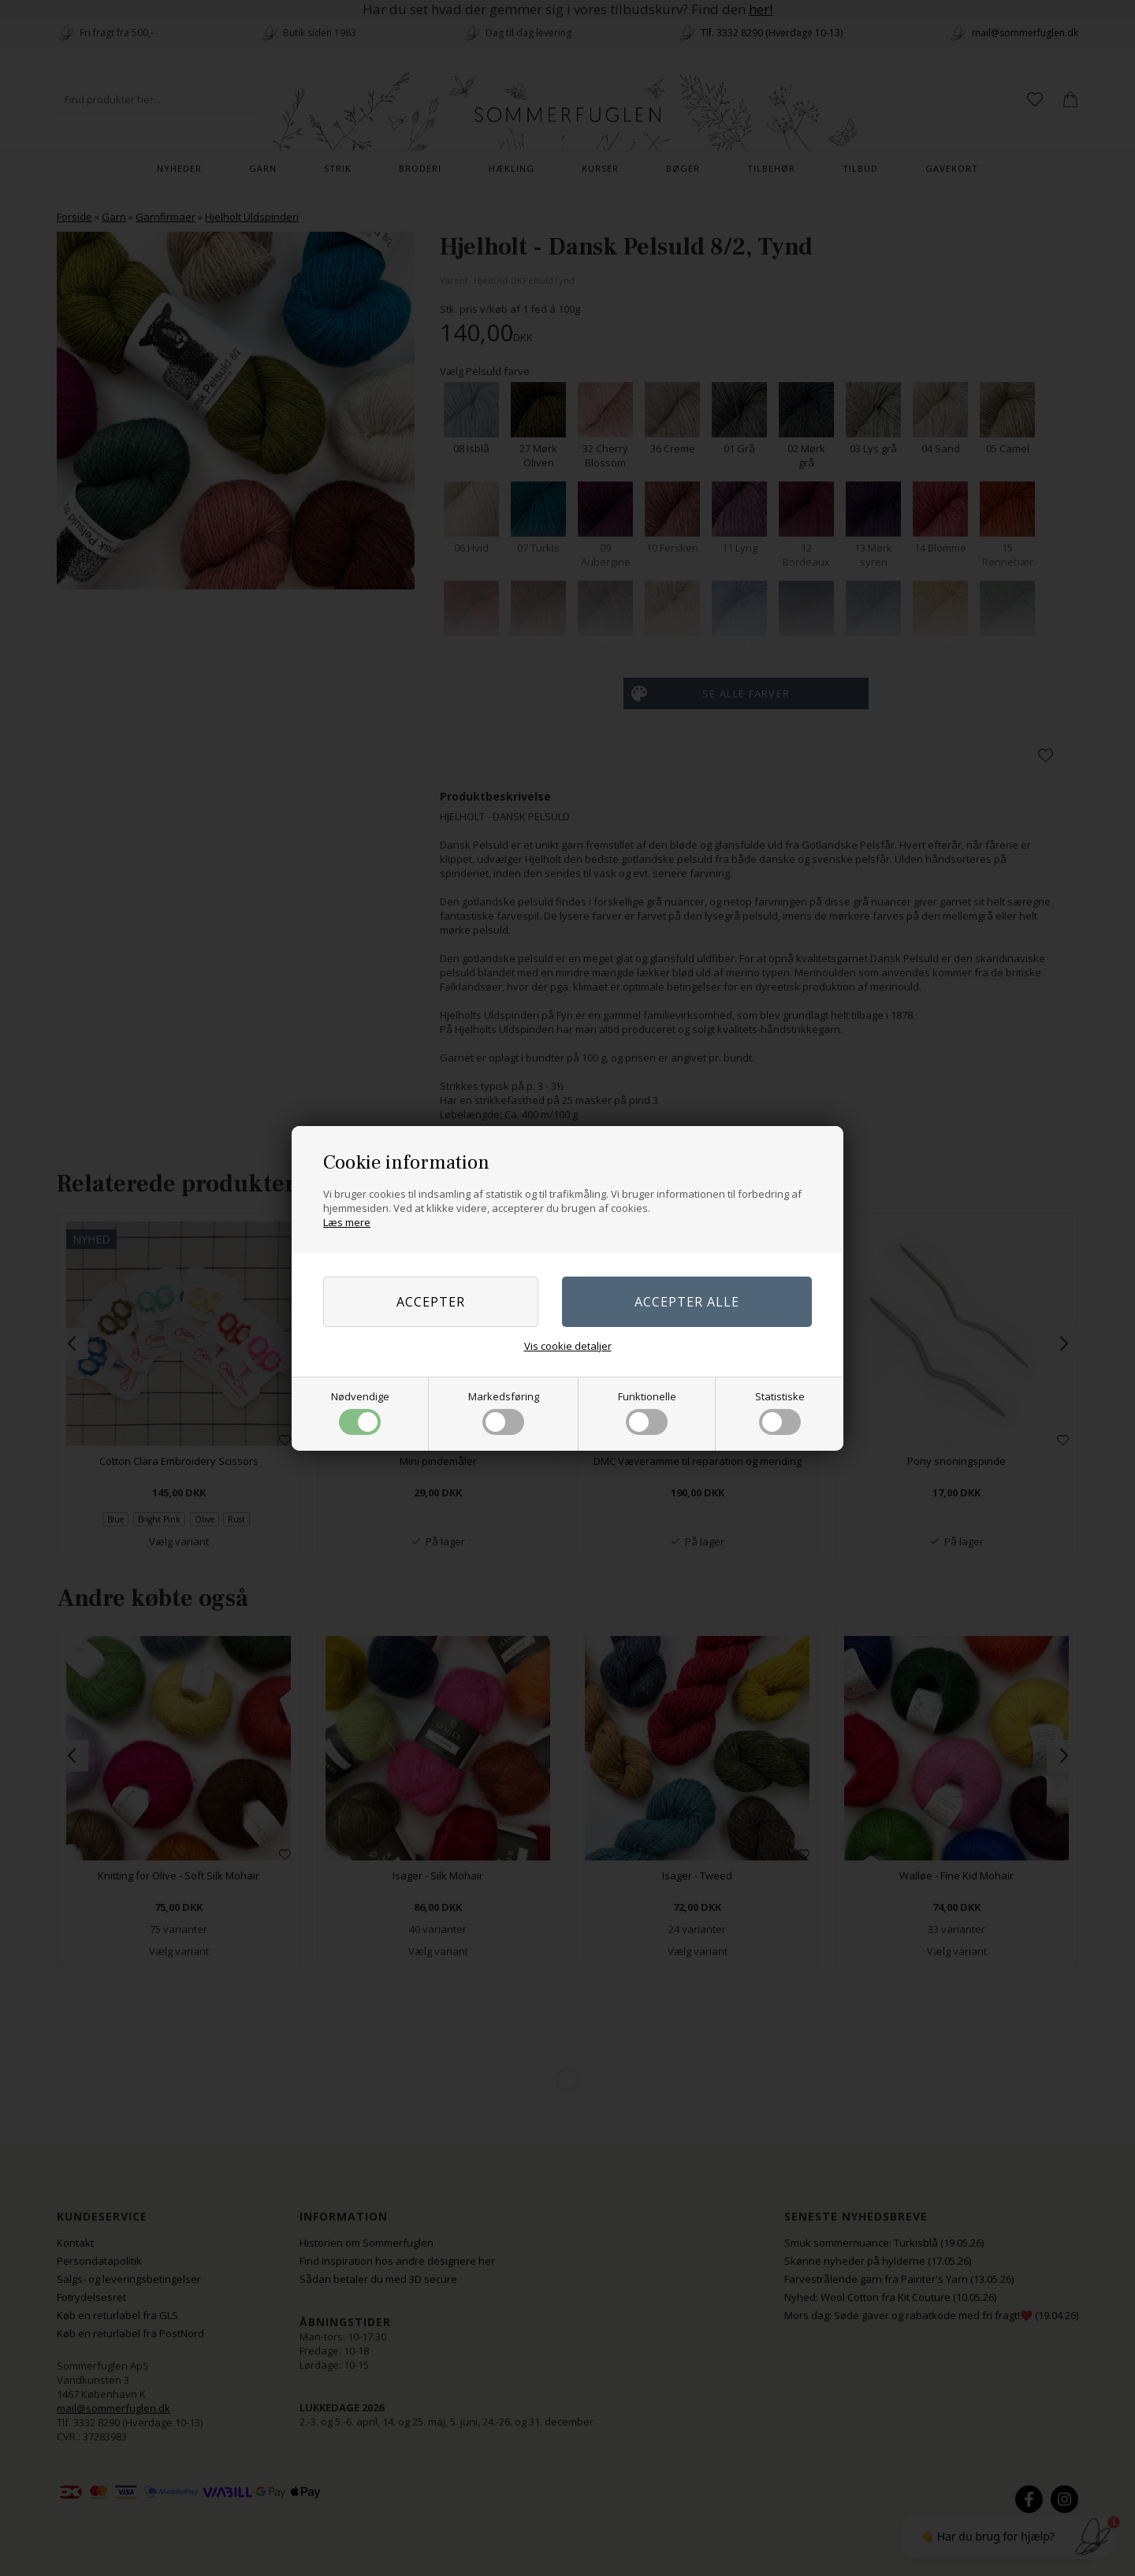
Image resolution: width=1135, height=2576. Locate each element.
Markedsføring (503, 1412)
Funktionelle (647, 1412)
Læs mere (346, 1222)
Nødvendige (360, 1412)
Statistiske (780, 1412)
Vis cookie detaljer (568, 1346)
